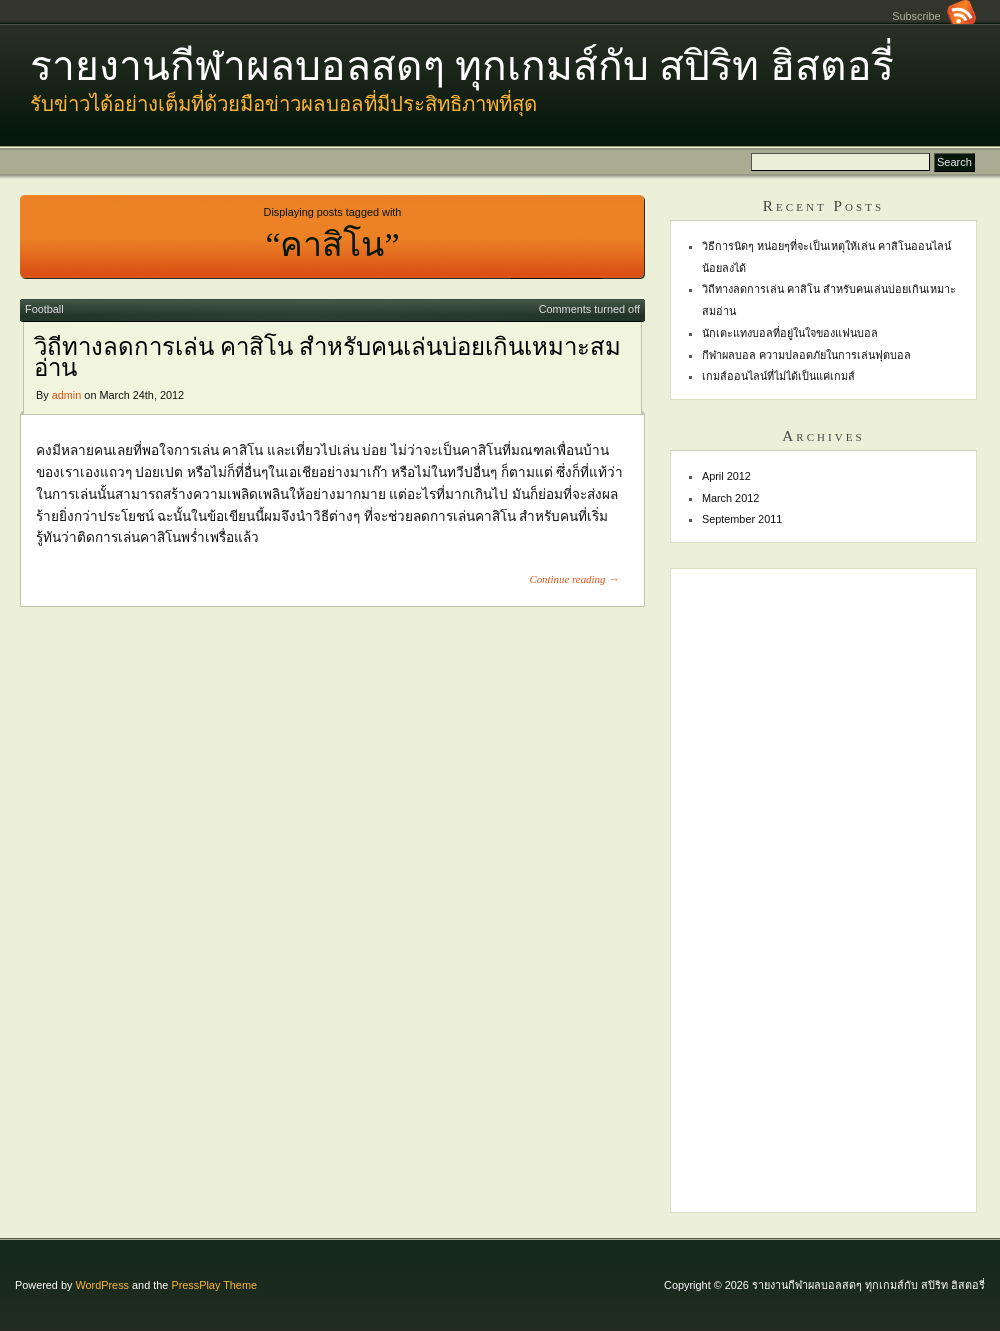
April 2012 (726, 476)
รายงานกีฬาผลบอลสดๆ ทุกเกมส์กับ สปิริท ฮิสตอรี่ (462, 66)
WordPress (102, 1285)
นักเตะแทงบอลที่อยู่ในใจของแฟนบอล (790, 333)
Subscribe (934, 16)
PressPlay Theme (214, 1285)
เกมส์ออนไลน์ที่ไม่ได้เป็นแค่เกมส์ (778, 376)
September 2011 (742, 519)
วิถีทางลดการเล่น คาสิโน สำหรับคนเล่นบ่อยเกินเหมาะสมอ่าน (327, 358)
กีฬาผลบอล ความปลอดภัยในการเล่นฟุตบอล (806, 355)
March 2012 (730, 498)
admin (67, 395)
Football (44, 309)
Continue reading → (574, 579)
